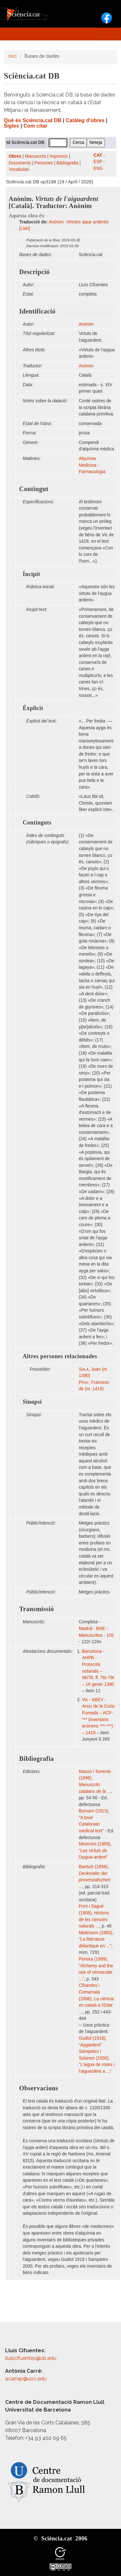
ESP (97, 161)
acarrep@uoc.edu (25, 2379)
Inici (13, 56)
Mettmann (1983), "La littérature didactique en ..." (96, 1939)
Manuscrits (35, 156)
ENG (98, 168)
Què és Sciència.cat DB (32, 120)
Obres (15, 156)
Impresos (59, 156)
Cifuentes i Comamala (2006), (96, 1998)
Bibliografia (67, 163)
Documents (20, 163)
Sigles (11, 126)
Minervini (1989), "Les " (95, 1851)
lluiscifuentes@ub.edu (31, 2358)
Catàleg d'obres (85, 120)
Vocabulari (19, 169)
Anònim (86, 324)
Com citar (35, 126)
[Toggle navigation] (108, 34)
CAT (97, 155)
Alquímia (87, 458)
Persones (44, 163)
